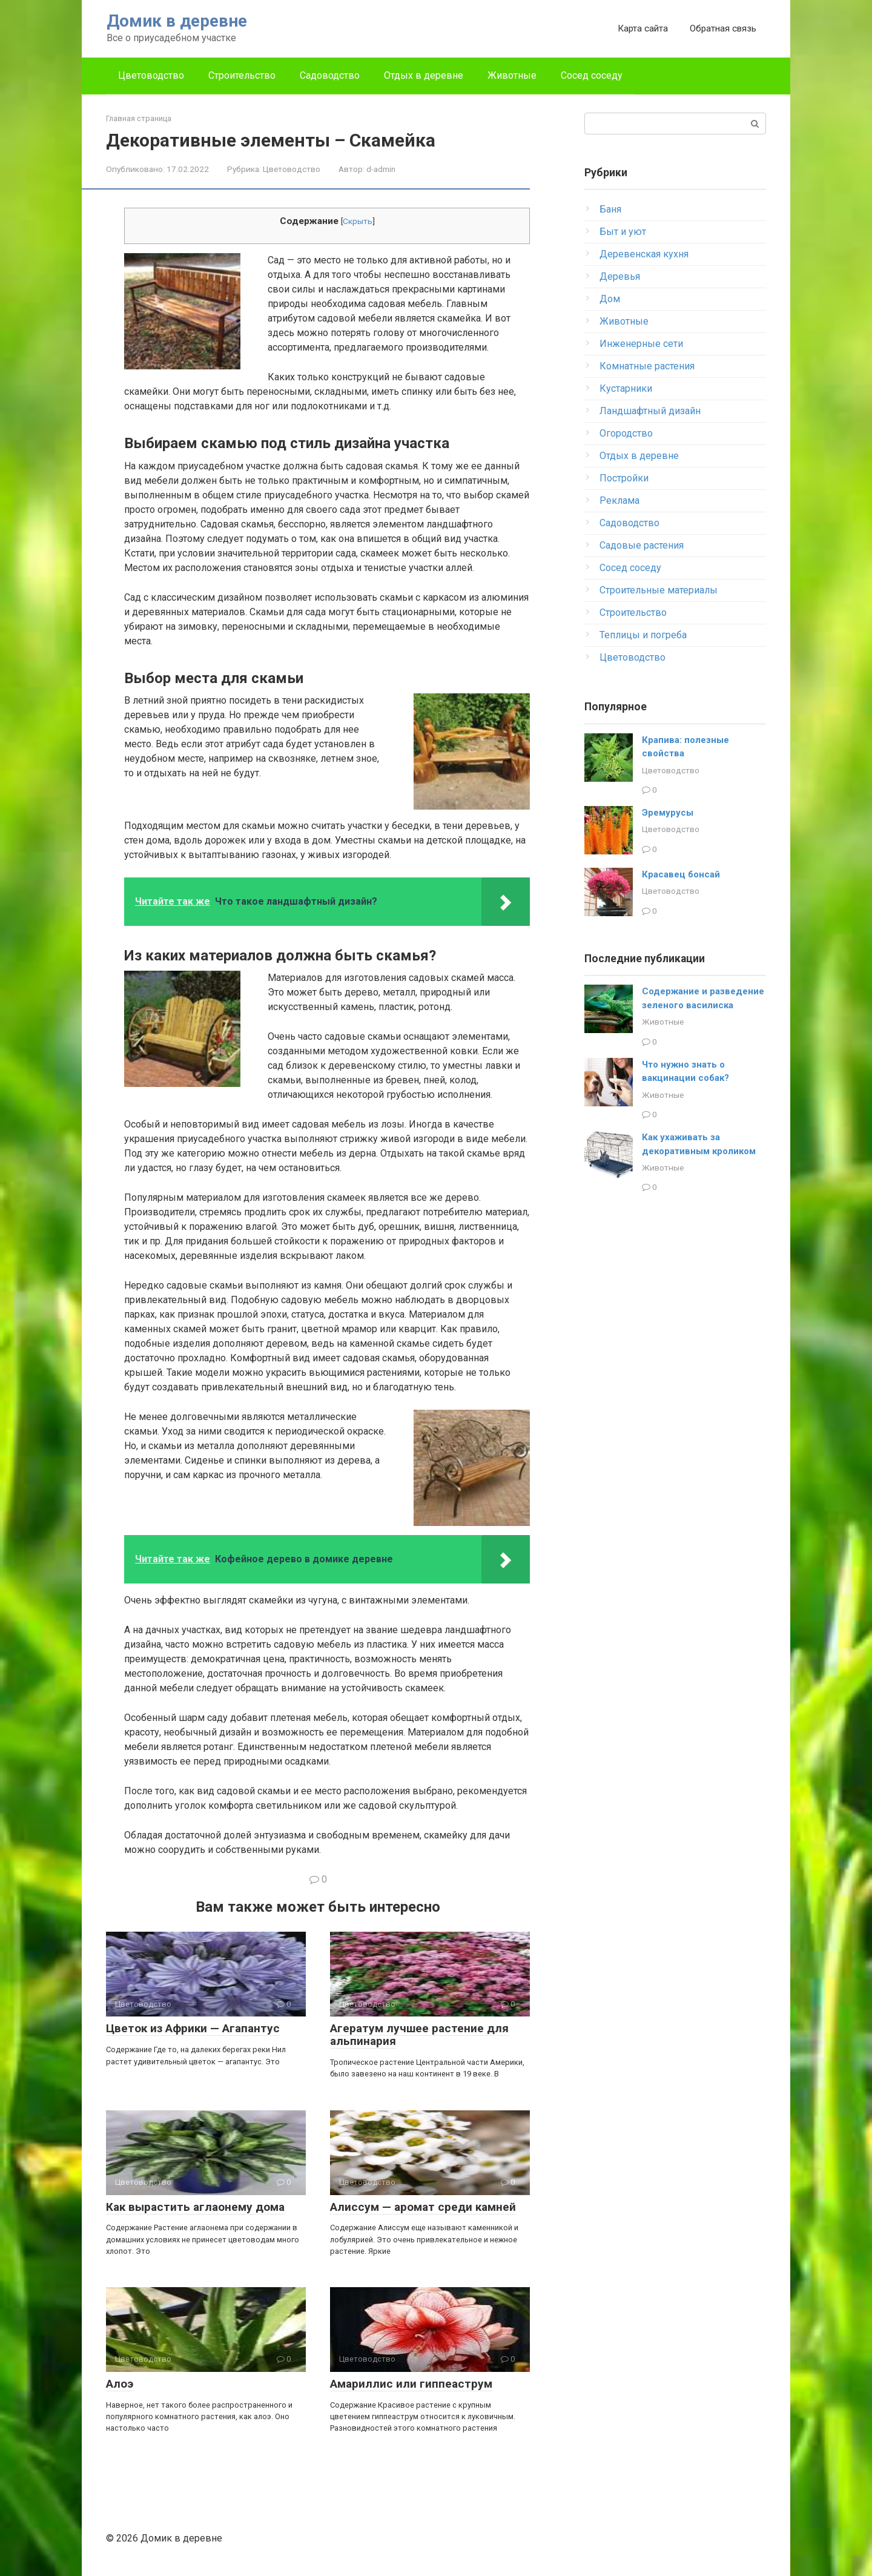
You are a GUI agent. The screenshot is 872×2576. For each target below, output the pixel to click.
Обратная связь (723, 28)
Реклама (619, 500)
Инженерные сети (641, 343)
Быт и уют (623, 231)
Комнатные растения (647, 366)
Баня (610, 209)
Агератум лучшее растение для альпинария (419, 2034)
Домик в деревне (177, 21)
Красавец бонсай (681, 874)
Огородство (626, 433)
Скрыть (357, 221)
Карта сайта (643, 28)
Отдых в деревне (423, 75)
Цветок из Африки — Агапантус (193, 2028)
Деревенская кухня (644, 254)
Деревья (620, 276)
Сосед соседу (592, 75)
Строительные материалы (659, 590)
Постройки (624, 478)
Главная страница (138, 118)
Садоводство (330, 75)
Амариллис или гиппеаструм (411, 2384)
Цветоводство (151, 75)
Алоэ (119, 2384)
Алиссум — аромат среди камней (423, 2207)
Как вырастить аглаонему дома (195, 2207)
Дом (610, 299)
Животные (512, 75)
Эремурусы (667, 812)
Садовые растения (642, 545)
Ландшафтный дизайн (650, 411)
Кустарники (626, 388)
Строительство (242, 75)
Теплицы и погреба (643, 635)
